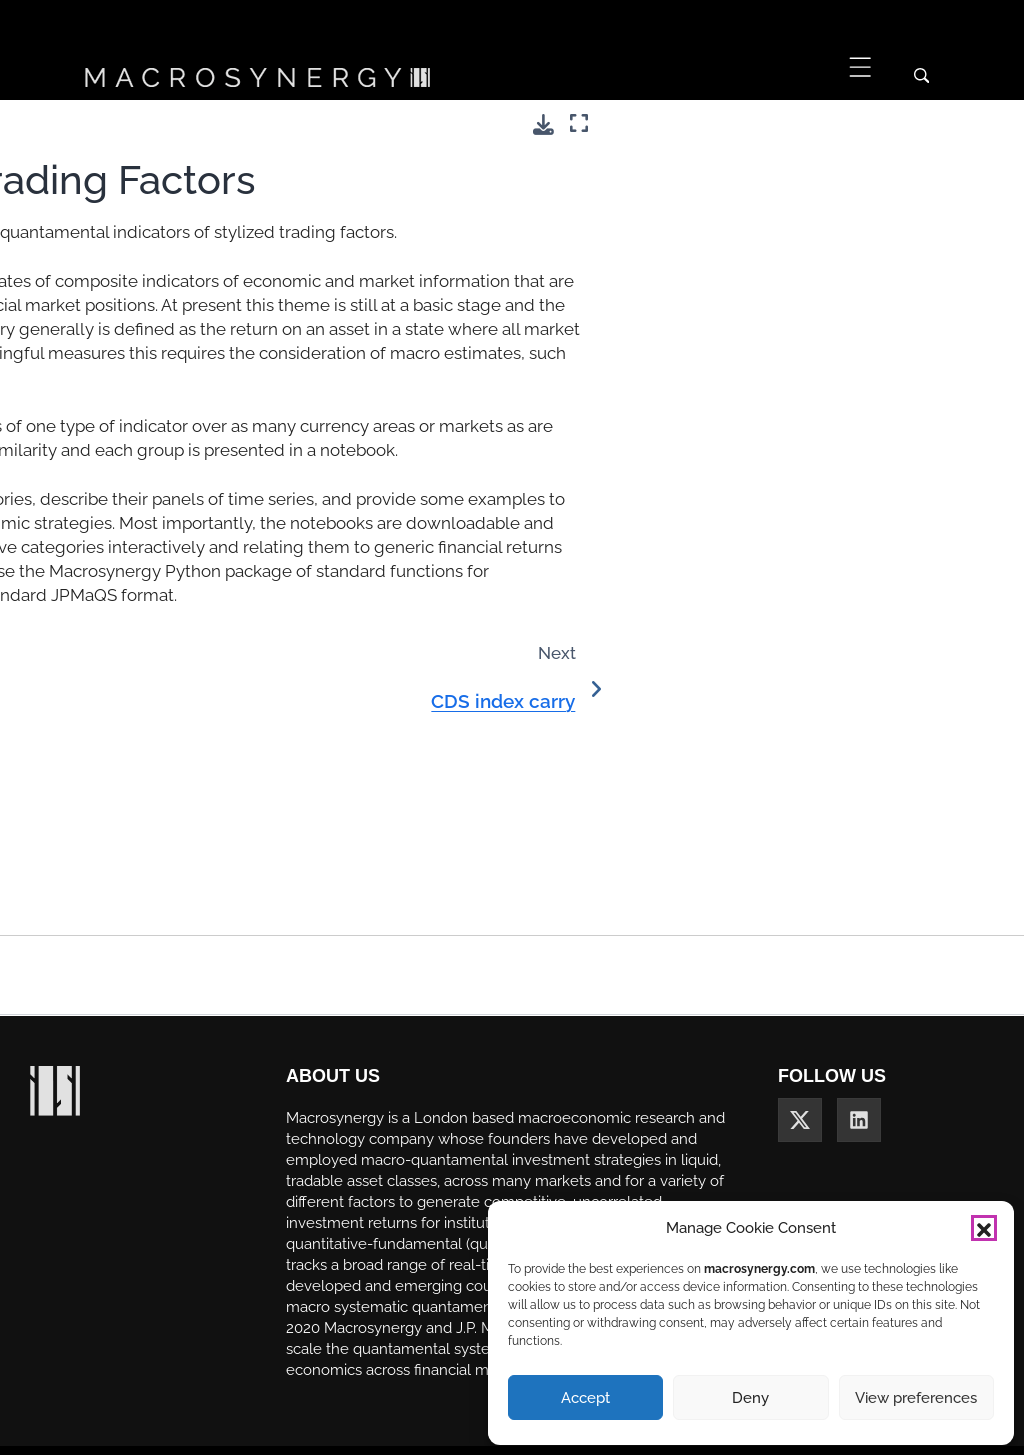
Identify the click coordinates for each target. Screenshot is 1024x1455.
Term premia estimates (101, 933)
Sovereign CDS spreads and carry (104, 876)
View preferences (916, 1398)
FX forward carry (81, 681)
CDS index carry (79, 318)
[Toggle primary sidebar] (238, 123)
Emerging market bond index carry (102, 579)
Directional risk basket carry (99, 465)
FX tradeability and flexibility (88, 738)
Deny (750, 1398)
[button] (984, 1228)
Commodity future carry (105, 363)
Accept (585, 1398)
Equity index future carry (106, 636)
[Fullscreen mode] (991, 123)
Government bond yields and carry (107, 807)
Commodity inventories (102, 408)
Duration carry (72, 522)
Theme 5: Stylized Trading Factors (84, 248)
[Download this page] (955, 124)
